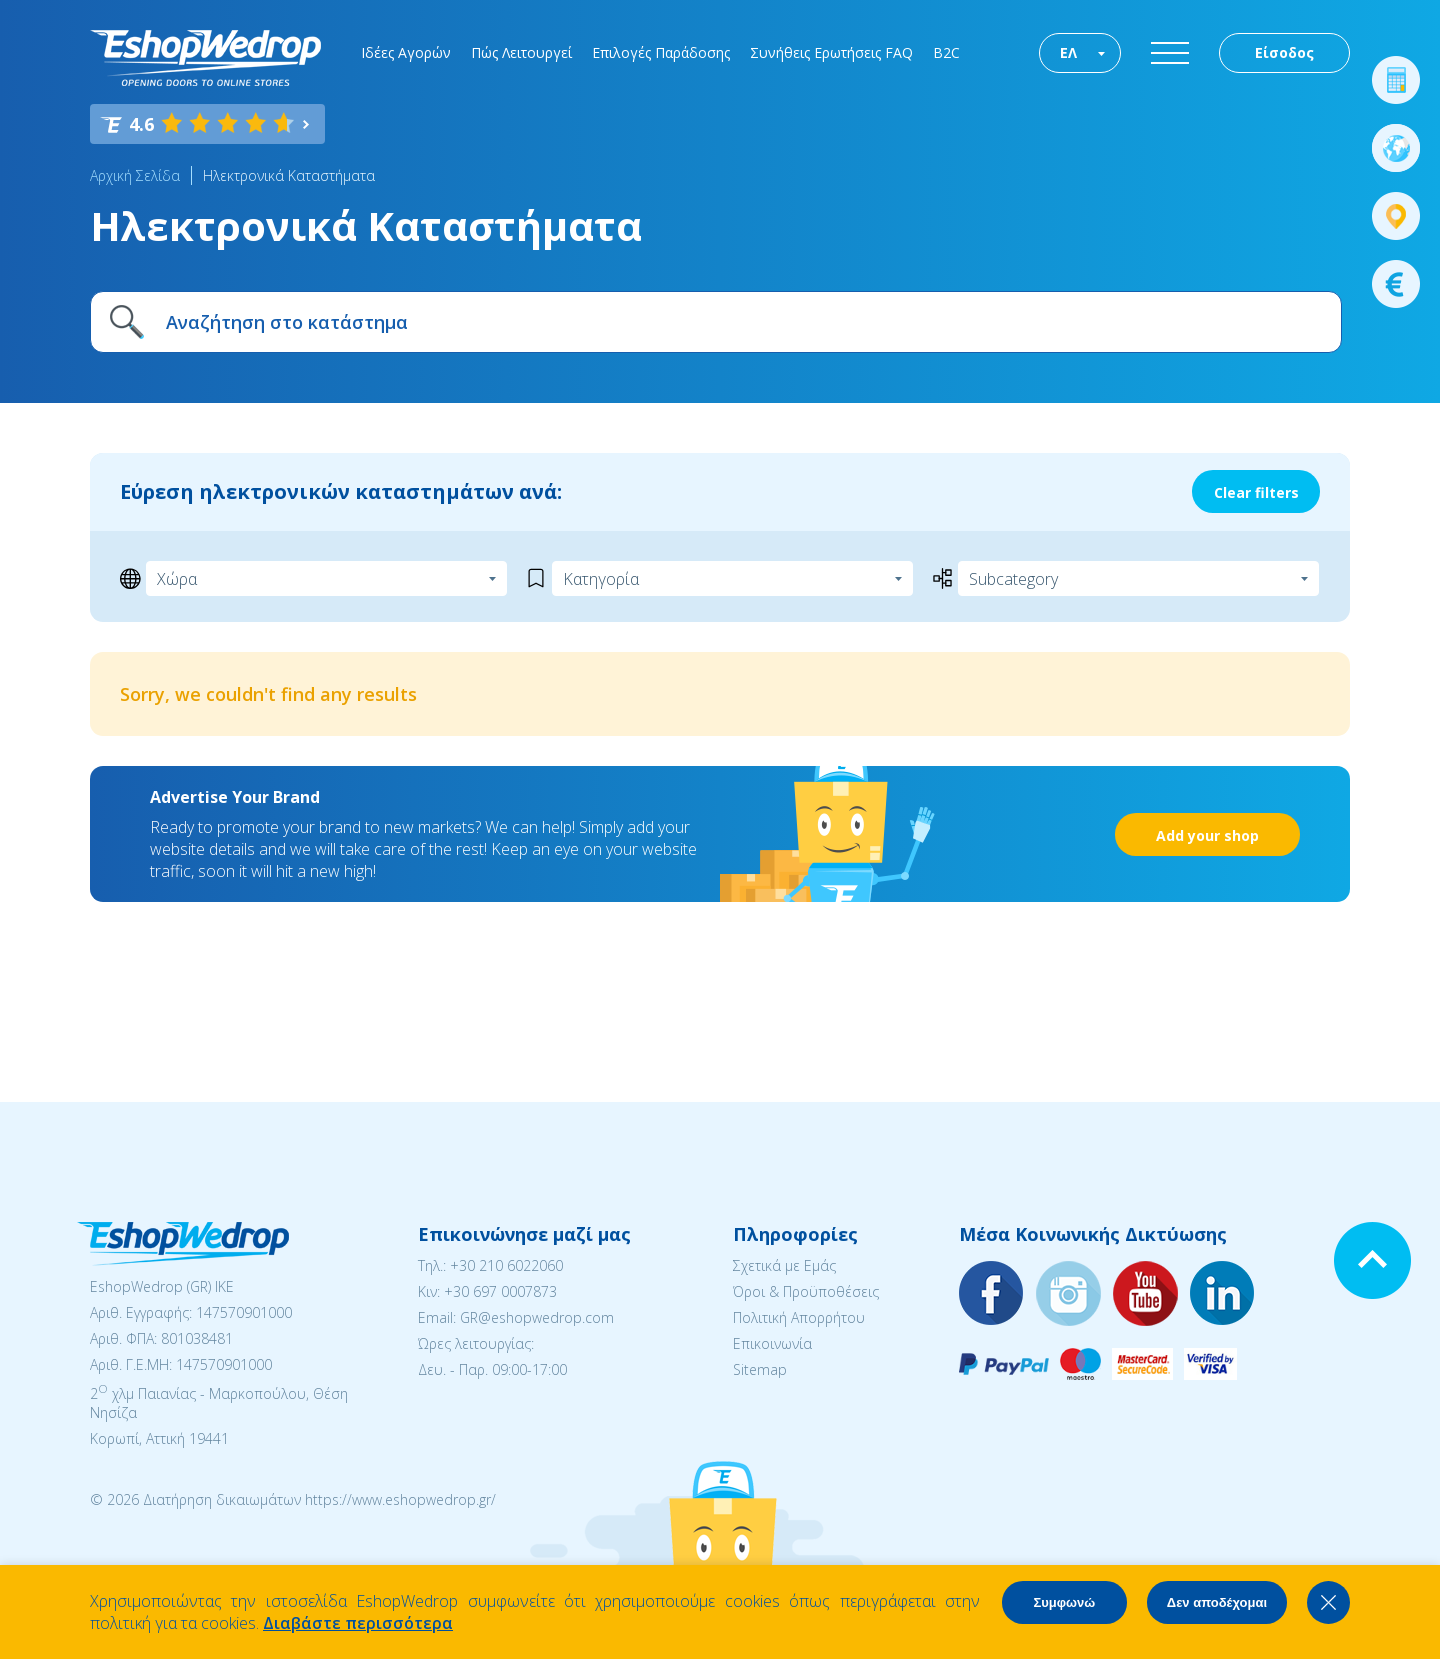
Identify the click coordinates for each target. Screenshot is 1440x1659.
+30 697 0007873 (500, 1291)
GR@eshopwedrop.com (537, 1317)
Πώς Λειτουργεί (521, 52)
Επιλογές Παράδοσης (661, 52)
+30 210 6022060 (506, 1265)
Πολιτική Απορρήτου (799, 1317)
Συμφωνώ (1064, 1602)
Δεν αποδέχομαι (1217, 1602)
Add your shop (1207, 835)
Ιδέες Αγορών (406, 52)
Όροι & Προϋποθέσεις (806, 1291)
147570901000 (244, 1312)
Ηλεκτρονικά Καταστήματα (289, 175)
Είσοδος (1284, 52)
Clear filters (1256, 492)
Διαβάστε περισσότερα (358, 1623)
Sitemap (760, 1369)
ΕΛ (1068, 52)
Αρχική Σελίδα (135, 175)
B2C (946, 52)
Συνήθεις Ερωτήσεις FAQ (831, 52)
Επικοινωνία (772, 1343)
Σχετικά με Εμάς (784, 1265)
